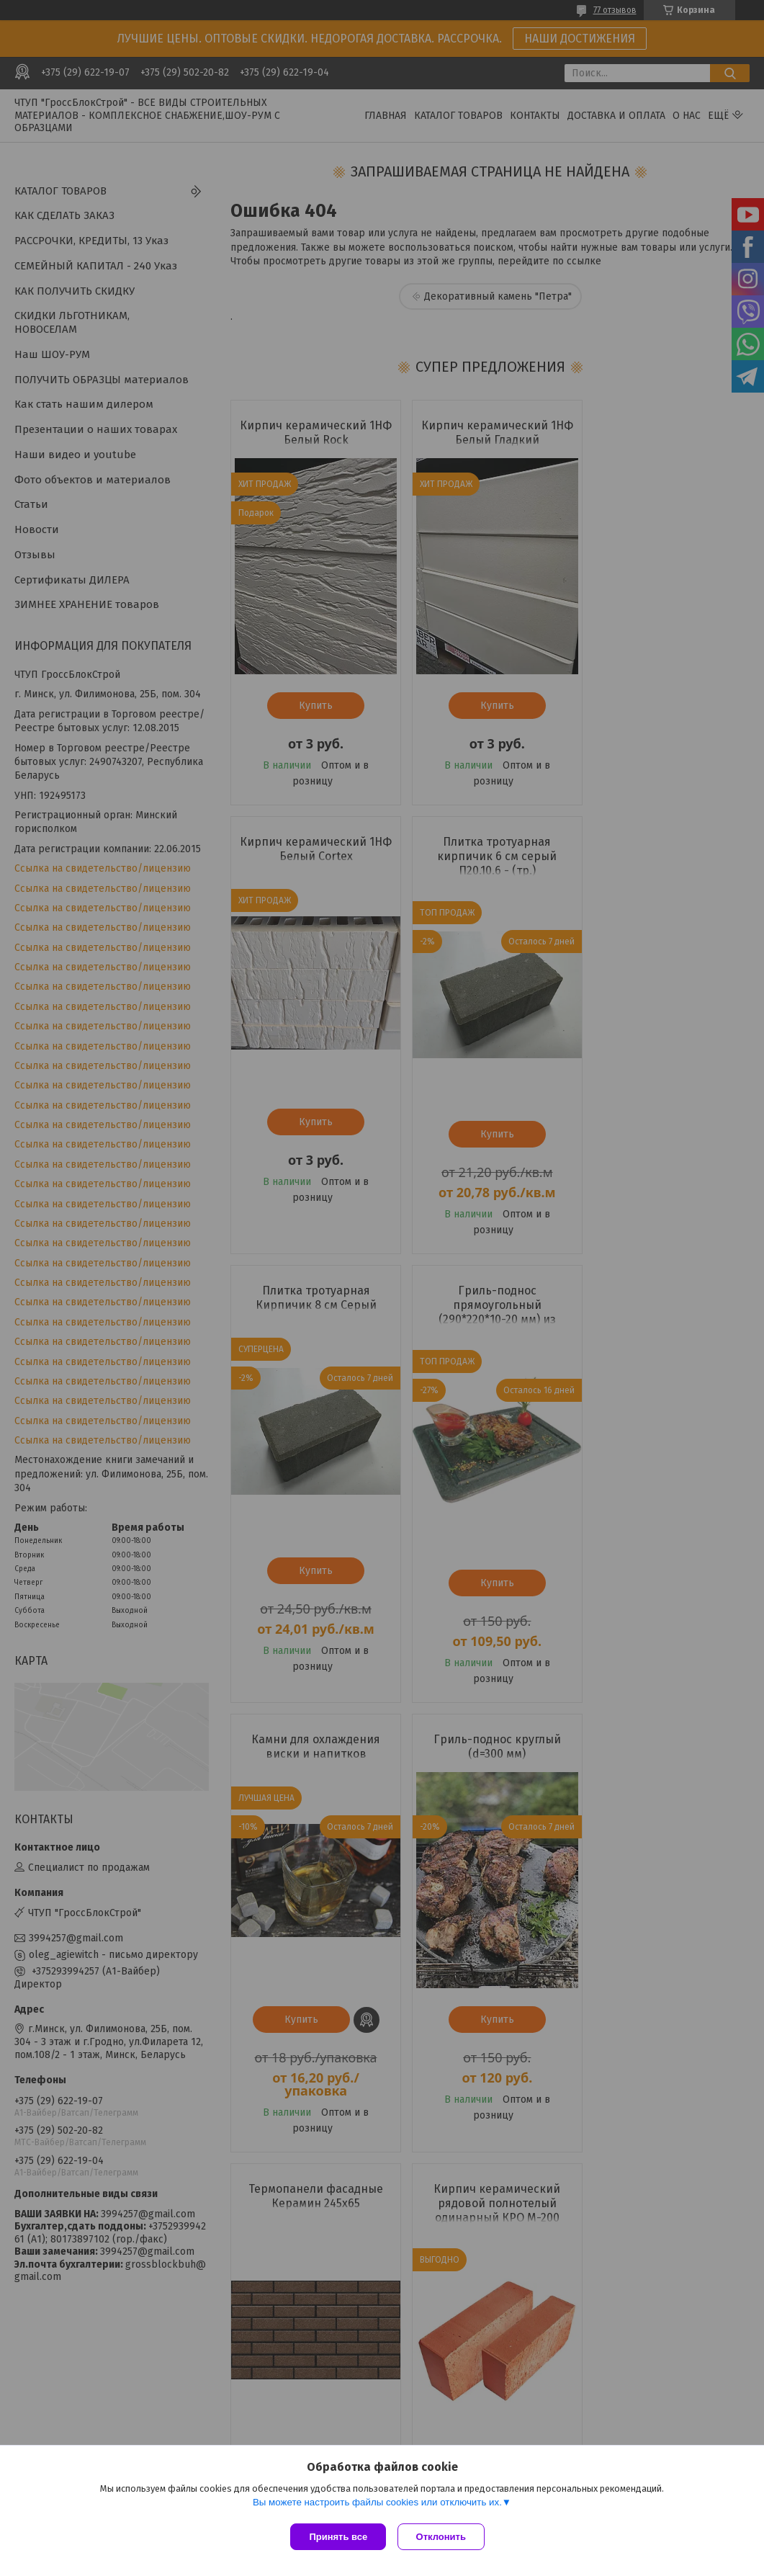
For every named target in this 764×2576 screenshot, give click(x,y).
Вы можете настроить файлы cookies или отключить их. (377, 2505)
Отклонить (444, 2536)
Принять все (338, 2536)
